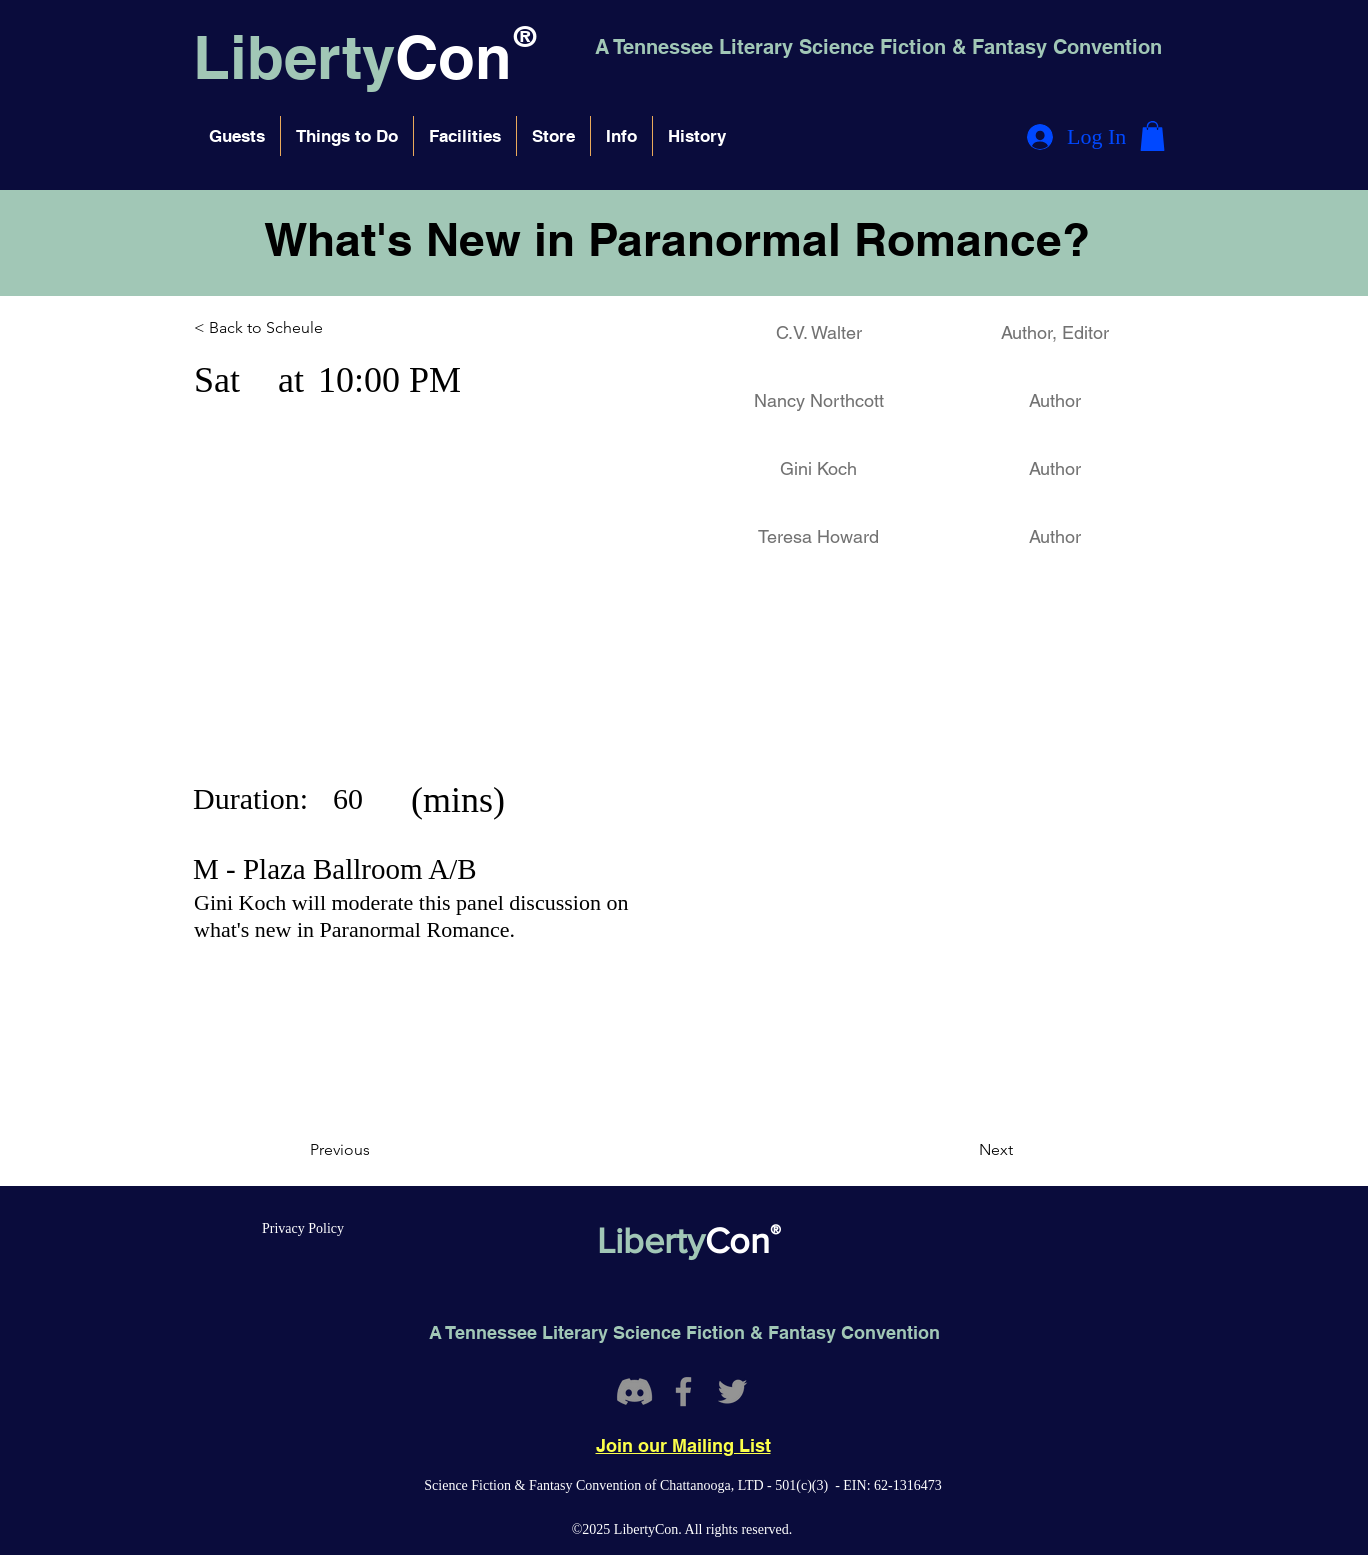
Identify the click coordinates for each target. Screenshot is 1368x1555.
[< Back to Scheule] (281, 328)
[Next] (963, 1150)
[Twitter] (732, 1391)
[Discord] (634, 1391)
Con (453, 57)
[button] (237, 136)
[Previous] (376, 1150)
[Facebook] (683, 1391)
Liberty (294, 57)
